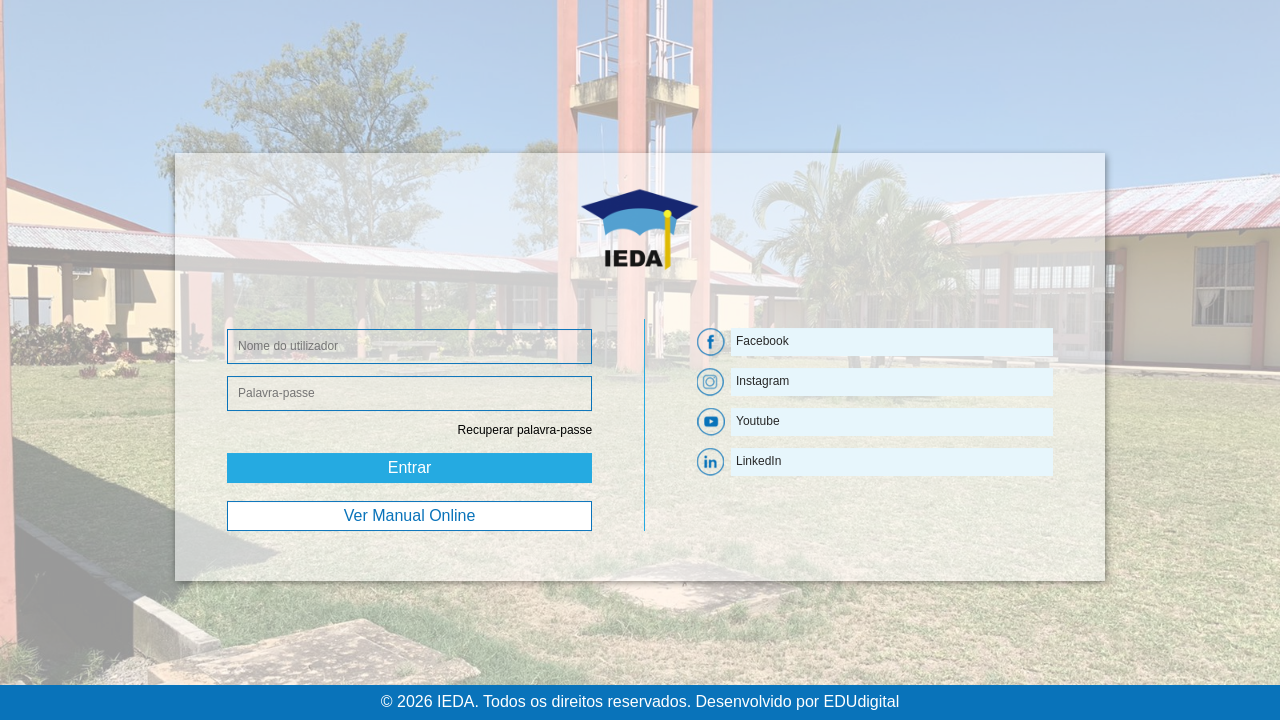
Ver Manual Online (410, 515)
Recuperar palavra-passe (525, 430)
